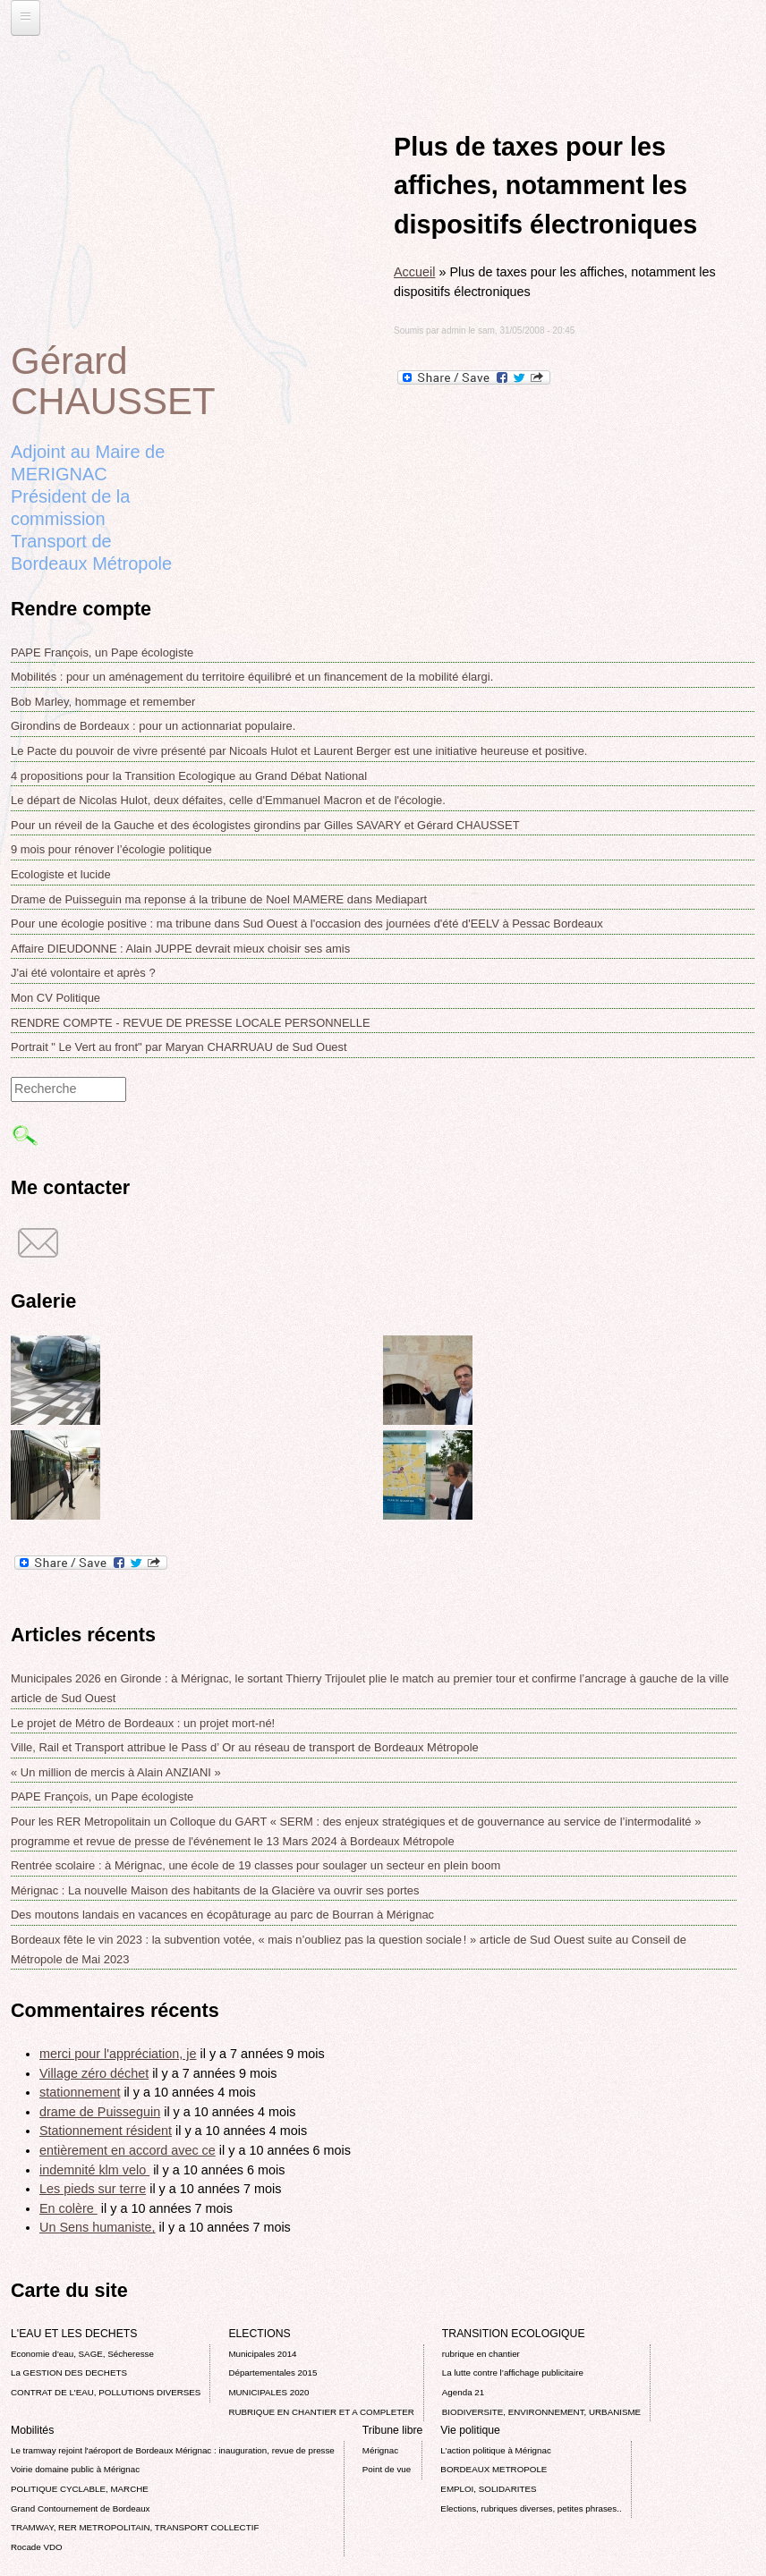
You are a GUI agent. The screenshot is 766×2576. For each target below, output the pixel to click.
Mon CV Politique (55, 997)
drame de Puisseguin (99, 2112)
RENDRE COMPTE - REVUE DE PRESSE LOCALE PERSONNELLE (190, 1023)
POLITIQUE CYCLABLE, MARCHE (80, 2489)
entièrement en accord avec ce (127, 2150)
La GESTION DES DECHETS (69, 2372)
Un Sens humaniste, (97, 2227)
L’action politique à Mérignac (495, 2450)
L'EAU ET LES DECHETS (74, 2333)
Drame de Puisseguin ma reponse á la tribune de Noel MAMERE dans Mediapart (219, 899)
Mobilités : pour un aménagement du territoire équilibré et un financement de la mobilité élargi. (252, 676)
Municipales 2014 (262, 2354)
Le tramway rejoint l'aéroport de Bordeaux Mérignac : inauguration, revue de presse (173, 2450)
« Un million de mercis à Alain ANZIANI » (116, 1772)
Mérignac (380, 2450)
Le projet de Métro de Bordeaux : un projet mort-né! (143, 1723)
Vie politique (469, 2430)
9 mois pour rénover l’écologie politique (111, 849)
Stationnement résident (105, 2130)
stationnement (79, 2092)
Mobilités (32, 2430)
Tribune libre (392, 2430)
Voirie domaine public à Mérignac (75, 2469)
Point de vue (386, 2469)
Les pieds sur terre (92, 2189)
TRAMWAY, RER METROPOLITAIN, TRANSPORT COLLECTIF (135, 2527)
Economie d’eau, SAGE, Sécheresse (82, 2354)
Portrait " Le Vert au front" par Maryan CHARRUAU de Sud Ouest (179, 1047)
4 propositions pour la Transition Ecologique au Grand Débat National (189, 776)
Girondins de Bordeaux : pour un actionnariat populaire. (153, 726)
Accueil (414, 272)
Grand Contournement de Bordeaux (80, 2508)
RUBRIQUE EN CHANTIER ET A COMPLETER (320, 2412)
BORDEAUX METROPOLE (493, 2469)
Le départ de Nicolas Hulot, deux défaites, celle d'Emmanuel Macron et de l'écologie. (228, 800)
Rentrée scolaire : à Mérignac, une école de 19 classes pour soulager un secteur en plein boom (255, 1865)
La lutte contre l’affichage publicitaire (512, 2372)
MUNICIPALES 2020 (268, 2392)
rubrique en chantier (481, 2354)
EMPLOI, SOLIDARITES (488, 2489)
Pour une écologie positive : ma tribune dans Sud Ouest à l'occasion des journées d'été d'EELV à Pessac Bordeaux (307, 923)
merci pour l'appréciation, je (118, 2053)
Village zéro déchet (94, 2073)
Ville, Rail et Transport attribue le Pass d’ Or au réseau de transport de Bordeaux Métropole (245, 1747)
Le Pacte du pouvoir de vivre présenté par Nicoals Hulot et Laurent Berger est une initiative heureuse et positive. (299, 751)
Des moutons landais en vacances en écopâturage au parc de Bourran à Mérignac (222, 1914)
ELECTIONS (259, 2333)
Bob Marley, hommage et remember (103, 701)
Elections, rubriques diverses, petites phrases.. (530, 2508)
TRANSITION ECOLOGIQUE (513, 2333)
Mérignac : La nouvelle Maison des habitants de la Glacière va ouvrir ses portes (215, 1890)
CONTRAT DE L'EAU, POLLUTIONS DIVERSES (105, 2392)
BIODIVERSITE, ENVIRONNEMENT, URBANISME (541, 2412)
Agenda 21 (463, 2392)
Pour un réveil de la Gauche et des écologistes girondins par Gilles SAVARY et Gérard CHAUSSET (265, 825)
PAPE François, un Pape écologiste (102, 652)
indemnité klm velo (94, 2170)
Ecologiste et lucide (61, 874)
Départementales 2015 (272, 2372)
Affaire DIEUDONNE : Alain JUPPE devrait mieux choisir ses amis (180, 948)
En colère (68, 2208)
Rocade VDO (37, 2547)
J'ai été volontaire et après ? (83, 972)
